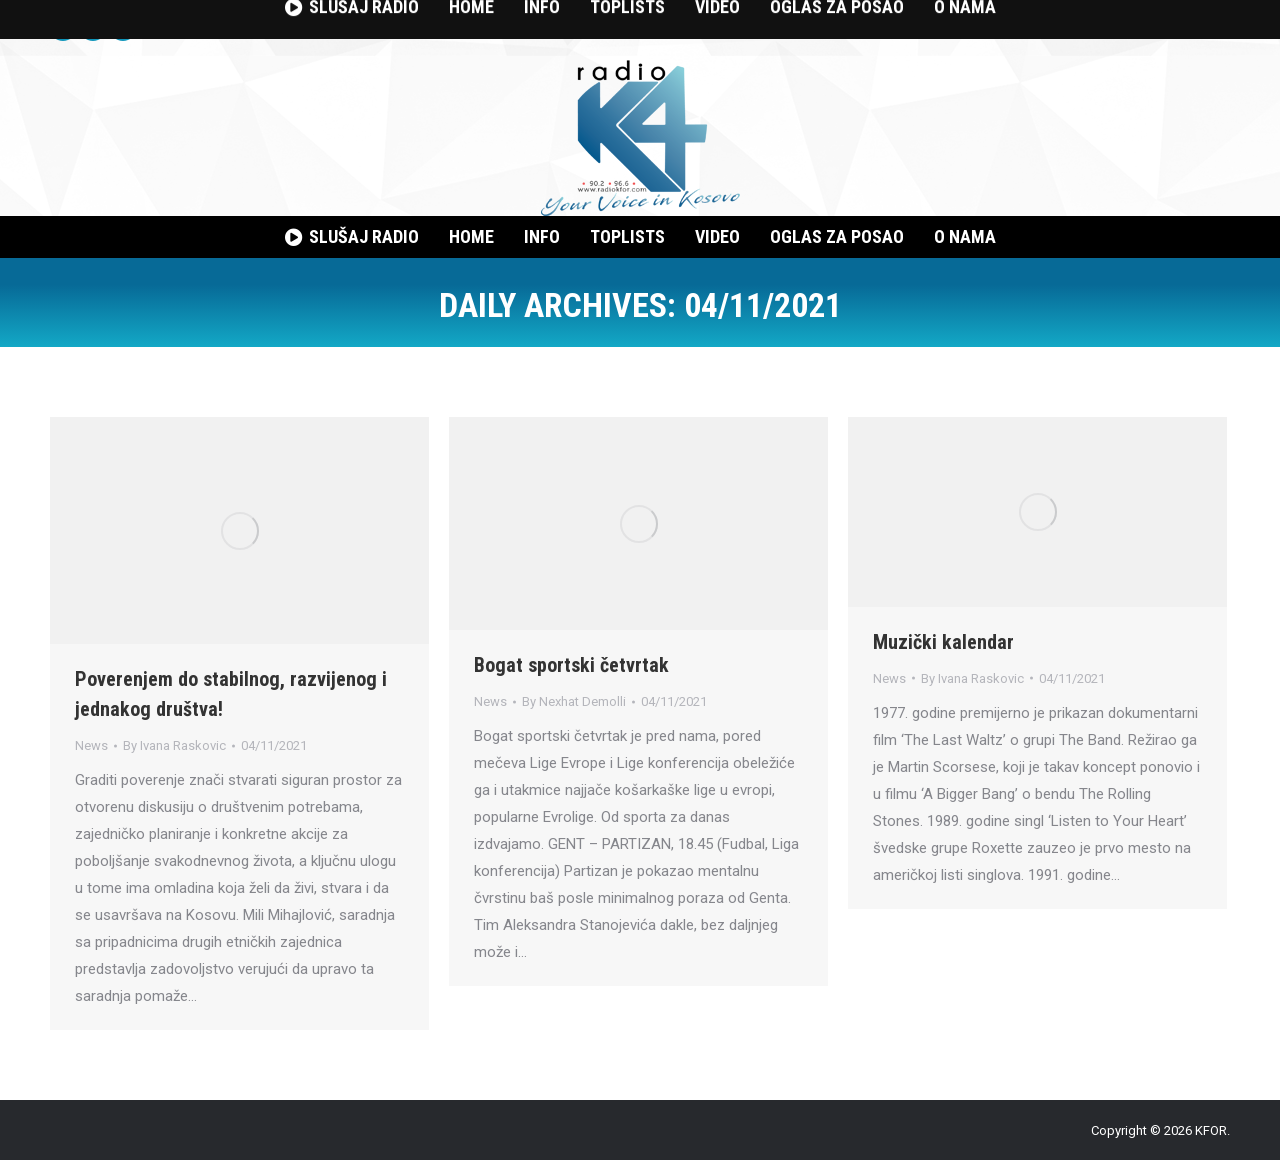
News (91, 745)
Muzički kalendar (943, 642)
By (174, 745)
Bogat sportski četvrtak (571, 665)
